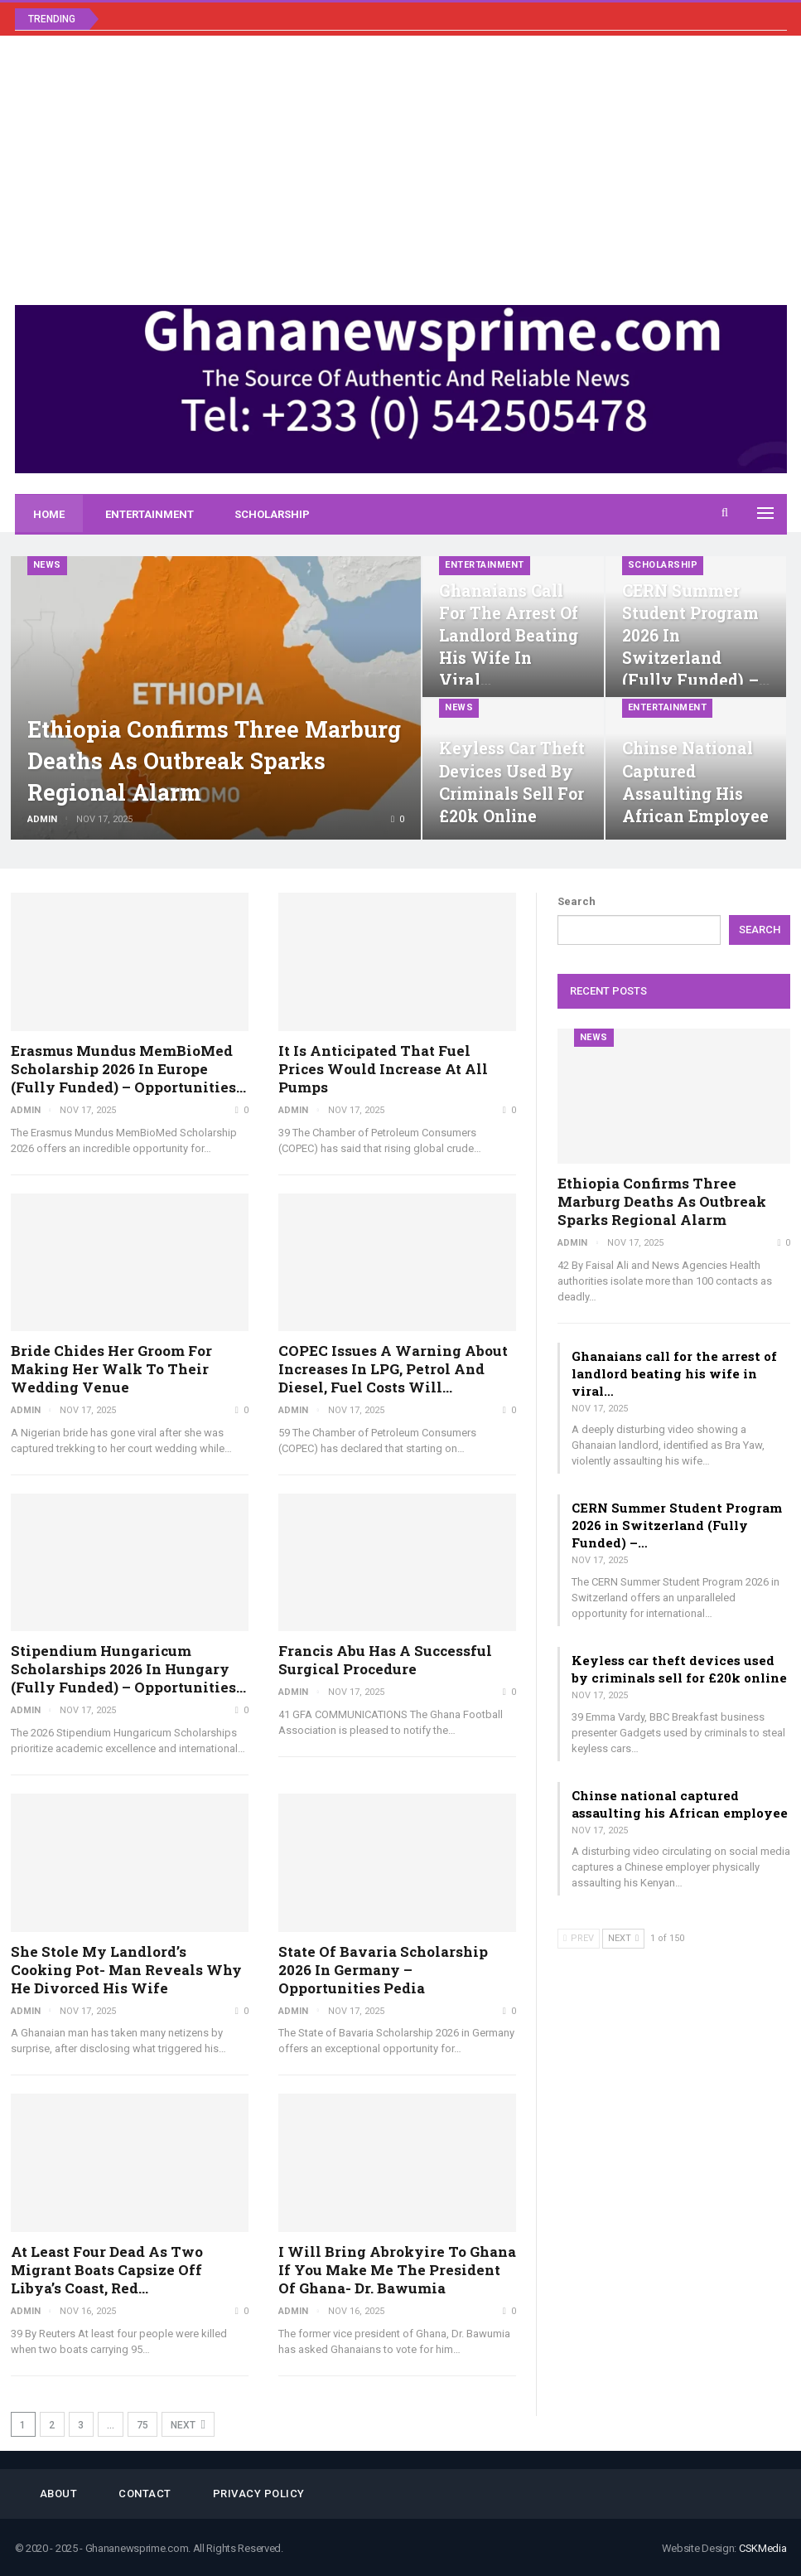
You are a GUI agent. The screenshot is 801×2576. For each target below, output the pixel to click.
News (47, 564)
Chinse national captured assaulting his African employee (680, 1804)
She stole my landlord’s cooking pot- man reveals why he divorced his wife (126, 1969)
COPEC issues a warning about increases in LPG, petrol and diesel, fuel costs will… (393, 1369)
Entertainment (149, 514)
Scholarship (272, 514)
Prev (578, 1938)
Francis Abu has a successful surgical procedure (385, 1659)
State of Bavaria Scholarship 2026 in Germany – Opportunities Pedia (383, 1969)
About (59, 2493)
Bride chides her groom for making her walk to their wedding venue (111, 1369)
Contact (144, 2493)
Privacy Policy (259, 2493)
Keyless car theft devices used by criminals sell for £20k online (679, 1669)
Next (188, 2425)
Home (49, 514)
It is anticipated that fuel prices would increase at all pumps (383, 1069)
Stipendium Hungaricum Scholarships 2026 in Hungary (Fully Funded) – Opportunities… (128, 1669)
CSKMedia (763, 2548)
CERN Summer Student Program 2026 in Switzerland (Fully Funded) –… (677, 1525)
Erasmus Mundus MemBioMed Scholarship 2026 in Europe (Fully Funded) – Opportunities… (128, 1069)
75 (142, 2425)
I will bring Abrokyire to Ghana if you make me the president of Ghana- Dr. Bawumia (397, 2270)
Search (576, 901)
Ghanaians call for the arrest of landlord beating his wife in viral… (508, 635)
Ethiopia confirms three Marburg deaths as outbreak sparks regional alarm (214, 760)
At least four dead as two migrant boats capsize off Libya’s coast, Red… (107, 2270)
